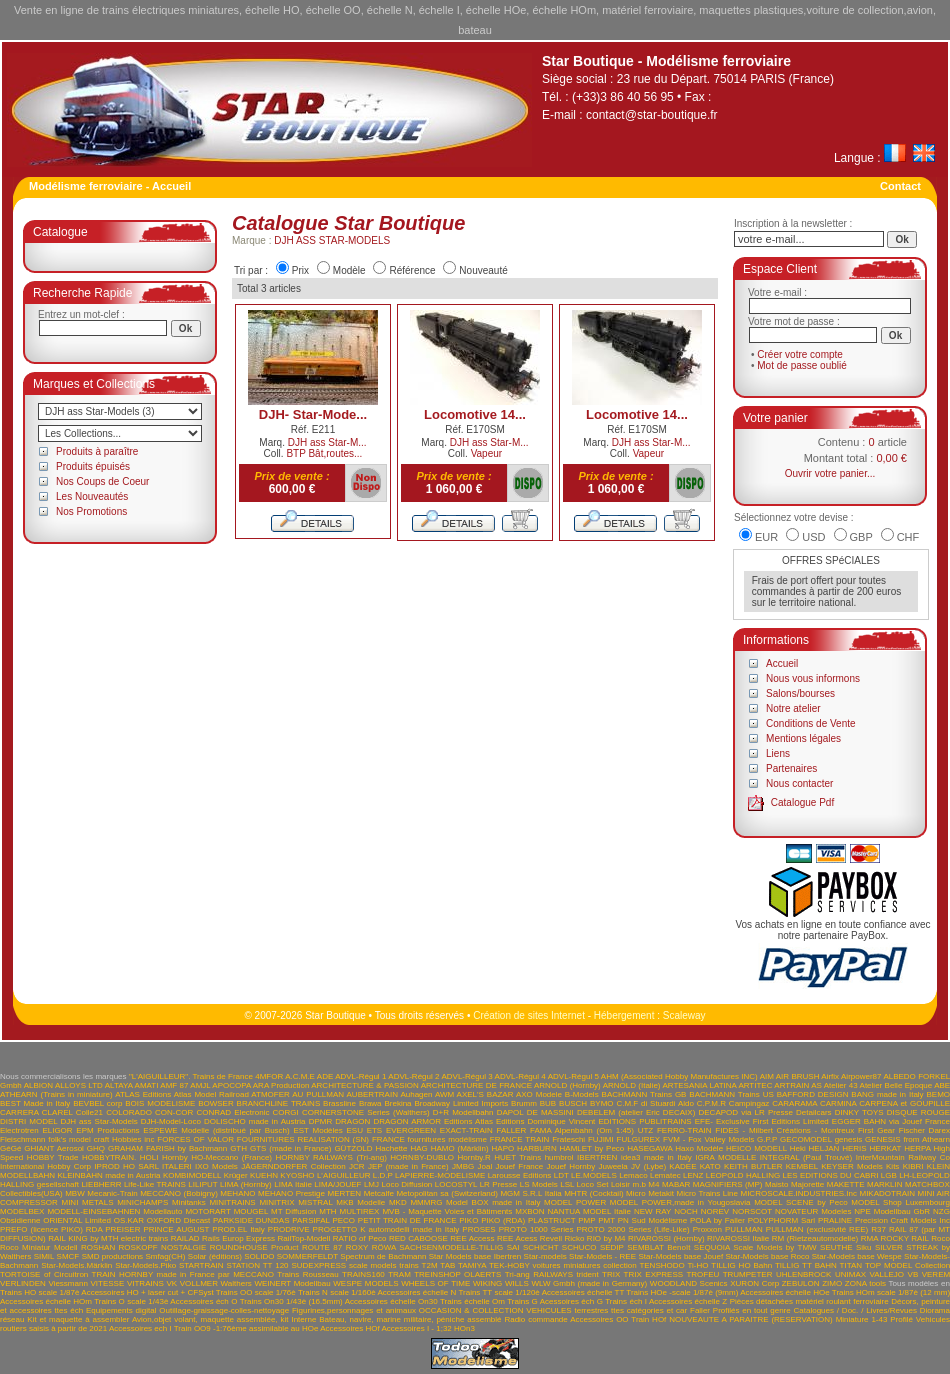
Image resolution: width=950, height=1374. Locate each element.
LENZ (693, 1175)
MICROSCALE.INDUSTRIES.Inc (798, 1193)
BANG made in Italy (887, 1094)
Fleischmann (22, 1139)
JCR (357, 1166)
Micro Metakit (650, 1193)
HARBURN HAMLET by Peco (570, 1148)
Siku (864, 1247)
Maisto (777, 1184)
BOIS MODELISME (160, 1103)
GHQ (96, 1148)
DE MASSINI (550, 1112)
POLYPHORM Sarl (782, 1220)
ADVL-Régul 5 (573, 1076)
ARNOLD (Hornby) (567, 1085)
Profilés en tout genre (752, 1310)
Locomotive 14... (475, 414)
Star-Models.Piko (145, 1265)
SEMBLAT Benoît (658, 1247)
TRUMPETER (748, 1274)
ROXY (357, 1247)
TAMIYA (472, 1265)
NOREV (715, 1211)
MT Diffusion (293, 1211)
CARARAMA (794, 1103)
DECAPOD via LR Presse (745, 1112)
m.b (639, 1184)
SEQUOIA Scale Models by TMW (755, 1247)
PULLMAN (744, 1229)
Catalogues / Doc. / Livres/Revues (855, 1310)
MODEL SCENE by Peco (800, 1202)
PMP (586, 1220)
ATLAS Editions (143, 1094)
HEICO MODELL (756, 1148)
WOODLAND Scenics (689, 1283)
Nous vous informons (813, 678)
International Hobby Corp (45, 1166)
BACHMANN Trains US (731, 1094)
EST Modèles (317, 1130)
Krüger (236, 1175)
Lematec (665, 1175)
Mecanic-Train (112, 1193)
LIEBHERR (101, 1184)
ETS (375, 1130)
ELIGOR (57, 1130)
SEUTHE (836, 1247)
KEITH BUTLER (753, 1166)
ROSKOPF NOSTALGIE (163, 1247)
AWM (444, 1094)
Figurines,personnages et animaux (354, 1310)
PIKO (468, 1220)
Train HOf (648, 1319)
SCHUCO (579, 1247)
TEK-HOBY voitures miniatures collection (563, 1265)
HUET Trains (517, 1157)
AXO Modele (539, 1094)
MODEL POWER (575, 1202)
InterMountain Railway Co (903, 1157)
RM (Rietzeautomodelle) (815, 1238)
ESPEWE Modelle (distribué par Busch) (216, 1130)
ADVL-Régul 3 (466, 1076)
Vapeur (487, 453)
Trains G (522, 1301)
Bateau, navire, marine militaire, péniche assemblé (410, 1319)
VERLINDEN (23, 1283)
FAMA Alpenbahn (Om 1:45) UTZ (591, 1130)
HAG (418, 1148)
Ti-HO (697, 1265)
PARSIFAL (310, 1220)
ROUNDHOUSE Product (254, 1247)
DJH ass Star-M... (327, 442)
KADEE (682, 1166)
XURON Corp (754, 1283)
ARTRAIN (791, 1085)
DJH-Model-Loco (171, 1121)
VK (171, 1283)
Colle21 (89, 1112)
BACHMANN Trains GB (644, 1094)
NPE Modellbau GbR (892, 1211)
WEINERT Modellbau (292, 1283)
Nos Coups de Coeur (102, 481)
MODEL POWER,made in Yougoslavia (680, 1202)
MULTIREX (360, 1211)
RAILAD (185, 1238)
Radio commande (535, 1319)
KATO (710, 1166)
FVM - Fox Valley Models (708, 1139)
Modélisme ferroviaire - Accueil (110, 186)
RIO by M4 (606, 1238)
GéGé (10, 1148)
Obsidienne (20, 1220)
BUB (548, 1103)
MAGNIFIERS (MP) (728, 1184)
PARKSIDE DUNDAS (251, 1220)
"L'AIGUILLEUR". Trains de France (191, 1076)
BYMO (602, 1103)
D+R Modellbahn (463, 1112)
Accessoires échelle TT (583, 1292)
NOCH (686, 1211)
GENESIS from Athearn (907, 1139)
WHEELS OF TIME (435, 1283)
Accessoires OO (599, 1319)
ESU (354, 1130)
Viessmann (67, 1283)
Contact (900, 186)
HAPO (503, 1148)
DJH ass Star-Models (99, 1121)
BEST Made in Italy (35, 1103)
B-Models (582, 1094)
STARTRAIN (201, 1265)
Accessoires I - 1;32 (417, 1328)
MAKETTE (846, 1184)
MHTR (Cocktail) (593, 1193)
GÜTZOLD (353, 1148)
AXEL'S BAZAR (485, 1094)
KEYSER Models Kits (860, 1166)
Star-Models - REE (602, 1256)
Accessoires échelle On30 (391, 1301)
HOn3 (464, 1328)
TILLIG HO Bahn (741, 1265)
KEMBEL (802, 1166)
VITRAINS (145, 1283)
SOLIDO (259, 1256)
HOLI (149, 1157)
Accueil (782, 663)
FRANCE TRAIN (520, 1139)
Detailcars (814, 1112)
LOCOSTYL (456, 1184)
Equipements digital (121, 1310)
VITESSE (107, 1283)
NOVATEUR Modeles (813, 1211)
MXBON (529, 1211)
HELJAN (824, 1148)
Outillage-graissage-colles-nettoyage (224, 1310)
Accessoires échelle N (416, 1292)
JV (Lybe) (648, 1166)
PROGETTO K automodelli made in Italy (386, 1229)
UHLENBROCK (804, 1274)
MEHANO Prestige (291, 1193)
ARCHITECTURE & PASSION (365, 1085)
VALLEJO (887, 1274)
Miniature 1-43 (862, 1319)
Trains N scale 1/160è (337, 1292)
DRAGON (352, 1121)
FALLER (511, 1130)
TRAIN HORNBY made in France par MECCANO (183, 1274)
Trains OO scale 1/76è (256, 1292)
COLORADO (129, 1112)
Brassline (339, 1103)
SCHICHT (540, 1247)
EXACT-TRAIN (466, 1130)
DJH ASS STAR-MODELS (332, 240)
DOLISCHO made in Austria (255, 1121)
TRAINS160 (363, 1274)
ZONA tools (865, 1283)
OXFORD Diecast (179, 1220)
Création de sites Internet (529, 1015)
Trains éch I (626, 1301)
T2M (430, 1265)
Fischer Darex (924, 1130)
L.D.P (383, 1175)
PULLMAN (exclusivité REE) (817, 1229)
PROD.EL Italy (238, 1229)
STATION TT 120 (257, 1265)
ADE (325, 1076)
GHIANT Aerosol (54, 1148)
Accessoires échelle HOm (46, 1301)
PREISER (122, 1229)
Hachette (392, 1148)
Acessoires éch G (571, 1301)
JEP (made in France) (408, 1166)
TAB (447, 1265)
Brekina (397, 1103)
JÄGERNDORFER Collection (293, 1166)
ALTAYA (119, 1085)
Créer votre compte (800, 354)
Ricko (574, 1238)
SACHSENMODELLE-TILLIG (451, 1247)
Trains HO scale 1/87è (39, 1292)
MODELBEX (22, 1211)
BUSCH (573, 1103)
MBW (75, 1193)
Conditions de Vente (811, 723)
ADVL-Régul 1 (360, 1076)
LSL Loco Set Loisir (595, 1184)
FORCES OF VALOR (195, 1139)
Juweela (612, 1166)
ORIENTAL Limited (77, 1220)
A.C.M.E (300, 1076)
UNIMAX (850, 1274)
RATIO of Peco (360, 1238)
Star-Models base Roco (768, 1256)
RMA (869, 1238)
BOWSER (216, 1103)
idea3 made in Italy (656, 1157)
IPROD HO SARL (126, 1166)
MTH (327, 1211)
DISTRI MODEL (28, 1121)
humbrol (559, 1157)
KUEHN (264, 1175)
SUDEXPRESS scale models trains (354, 1265)
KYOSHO (297, 1175)
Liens (778, 753)
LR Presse (499, 1184)
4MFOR (269, 1076)
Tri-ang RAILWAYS (539, 1274)
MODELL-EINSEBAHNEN (93, 1211)
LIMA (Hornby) (246, 1184)
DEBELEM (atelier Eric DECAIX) (636, 1112)
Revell (551, 1238)
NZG (941, 1211)
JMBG (463, 1166)
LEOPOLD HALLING (743, 1175)
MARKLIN (885, 1184)
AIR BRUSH (798, 1076)
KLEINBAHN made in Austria (108, 1175)
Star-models (545, 1256)
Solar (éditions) (215, 1256)
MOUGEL (251, 1211)
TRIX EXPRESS (653, 1274)
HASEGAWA (649, 1148)
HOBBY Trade (53, 1157)
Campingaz (749, 1103)
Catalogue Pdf (802, 802)
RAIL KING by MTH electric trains (108, 1238)
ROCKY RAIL (905, 1238)
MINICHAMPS (142, 1202)
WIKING (487, 1283)
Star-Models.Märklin (76, 1265)
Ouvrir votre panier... (830, 473)
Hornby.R (474, 1157)
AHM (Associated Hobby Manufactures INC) (679, 1076)
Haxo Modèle (699, 1148)
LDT (561, 1175)
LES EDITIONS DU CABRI (831, 1175)
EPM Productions (107, 1130)
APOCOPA (231, 1085)
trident (587, 1274)
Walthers (236, 1283)
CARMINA (838, 1103)
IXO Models (216, 1166)
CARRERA (19, 1112)
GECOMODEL (806, 1139)
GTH (238, 1148)
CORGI (286, 1112)
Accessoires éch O (203, 1301)
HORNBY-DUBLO (422, 1157)
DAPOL (510, 1112)
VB (913, 1274)
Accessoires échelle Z (688, 1301)
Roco (940, 1238)
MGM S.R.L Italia (530, 1193)
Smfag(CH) (165, 1256)
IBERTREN (597, 1157)
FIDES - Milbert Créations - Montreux (784, 1130)
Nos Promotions (91, 511)
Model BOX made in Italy (493, 1202)
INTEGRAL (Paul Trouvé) (806, 1157)
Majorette (807, 1184)
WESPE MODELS (365, 1283)
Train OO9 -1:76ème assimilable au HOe (246, 1328)
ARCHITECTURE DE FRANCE (476, 1085)
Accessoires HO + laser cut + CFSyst (147, 1292)
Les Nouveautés (92, 496)
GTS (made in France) (291, 1148)
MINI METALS (87, 1202)
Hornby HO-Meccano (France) (217, 1157)
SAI (513, 1247)
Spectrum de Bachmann (383, 1256)
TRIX (611, 1274)
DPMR (321, 1121)
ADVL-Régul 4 (520, 1076)
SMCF (68, 1256)
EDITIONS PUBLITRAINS (644, 1121)
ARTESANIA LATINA (699, 1085)
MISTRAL (315, 1202)
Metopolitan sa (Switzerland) (447, 1193)
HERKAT (886, 1148)
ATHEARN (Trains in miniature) (56, 1094)
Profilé (901, 1319)
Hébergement (624, 1015)
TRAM (399, 1274)
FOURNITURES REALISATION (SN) (303, 1139)
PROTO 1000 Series (536, 1229)
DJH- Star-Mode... (313, 414)
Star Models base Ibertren (475, 1256)
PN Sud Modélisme (653, 1220)
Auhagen (416, 1094)
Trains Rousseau (307, 1274)
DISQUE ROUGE (918, 1112)
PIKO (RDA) (503, 1220)
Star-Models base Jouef (680, 1256)
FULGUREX (639, 1139)
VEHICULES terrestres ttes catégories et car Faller (618, 1310)
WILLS (517, 1283)
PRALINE (835, 1220)
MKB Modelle (360, 1202)
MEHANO (237, 1193)
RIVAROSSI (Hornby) (666, 1238)
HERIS (854, 1148)
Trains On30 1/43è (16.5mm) (291, 1301)
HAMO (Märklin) (460, 1148)
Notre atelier (793, 708)
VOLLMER (199, 1283)
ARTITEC (755, 1085)
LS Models (539, 1184)
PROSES (478, 1229)
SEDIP (612, 1247)
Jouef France (519, 1166)
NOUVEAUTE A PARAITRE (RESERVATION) (751, 1319)
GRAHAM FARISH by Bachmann (167, 1148)
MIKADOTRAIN (887, 1193)
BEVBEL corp (97, 1103)
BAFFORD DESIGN (813, 1094)
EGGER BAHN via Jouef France (891, 1121)
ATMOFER (270, 1094)
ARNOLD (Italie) (632, 1085)
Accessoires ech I (140, 1328)
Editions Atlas (468, 1121)
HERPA (917, 1148)
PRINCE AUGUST (176, 1229)
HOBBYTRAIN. (109, 1157)
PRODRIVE (289, 1229)
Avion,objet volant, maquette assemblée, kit (210, 1319)
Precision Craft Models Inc (902, 1220)
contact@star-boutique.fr (652, 115)
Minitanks (189, 1202)
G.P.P (767, 1139)
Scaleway (684, 1015)
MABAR (676, 1184)
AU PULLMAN (318, 1094)
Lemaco (633, 1175)
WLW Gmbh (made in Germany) (590, 1283)
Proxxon (707, 1229)
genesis (849, 1139)
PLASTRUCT (551, 1220)
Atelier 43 (841, 1085)
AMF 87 (174, 1085)
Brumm (524, 1103)
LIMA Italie (293, 1184)
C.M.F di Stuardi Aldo (655, 1103)
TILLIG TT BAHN (806, 1265)
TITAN (851, 1265)
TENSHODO (661, 1265)
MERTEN (345, 1193)
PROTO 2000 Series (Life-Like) (632, 1229)
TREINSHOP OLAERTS (457, 1274)
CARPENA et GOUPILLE (904, 1103)
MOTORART (207, 1211)
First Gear (876, 1130)
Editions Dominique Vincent (545, 1121)
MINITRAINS (232, 1202)
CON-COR (174, 1112)
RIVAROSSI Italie (738, 1238)
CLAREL (57, 1112)
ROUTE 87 (322, 1247)
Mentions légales (803, 738)
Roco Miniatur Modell (39, 1247)
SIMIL (44, 1256)
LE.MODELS (594, 1175)
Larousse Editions (520, 1175)
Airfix (830, 1076)
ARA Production (281, 1085)
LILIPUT (202, 1184)
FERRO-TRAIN (684, 1130)
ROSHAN (98, 1247)
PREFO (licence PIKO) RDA (51, 1229)
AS (816, 1085)
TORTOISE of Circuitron (44, 1274)
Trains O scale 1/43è (131, 1301)
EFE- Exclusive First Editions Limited (762, 1121)
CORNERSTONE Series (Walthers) (366, 1112)
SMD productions (113, 1256)
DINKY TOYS (859, 1112)
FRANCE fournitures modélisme (429, 1139)
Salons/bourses (800, 693)
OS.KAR (129, 1220)
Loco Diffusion (407, 1184)
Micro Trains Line (707, 1193)
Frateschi (568, 1139)
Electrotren (19, 1130)
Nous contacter (799, 783)
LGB (889, 1175)
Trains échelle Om (472, 1301)
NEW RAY (652, 1211)
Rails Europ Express (238, 1238)
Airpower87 (861, 1076)
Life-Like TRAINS (155, 1184)
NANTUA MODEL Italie (589, 1211)
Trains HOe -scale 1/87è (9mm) (682, 1292)
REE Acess (517, 1238)
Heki (798, 1148)
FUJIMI (601, 1139)
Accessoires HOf (350, 1328)
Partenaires (791, 768)
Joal (485, 1166)
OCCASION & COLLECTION (471, 1310)
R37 (878, 1229)
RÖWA (384, 1247)
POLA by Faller (717, 1220)
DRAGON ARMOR (407, 1121)
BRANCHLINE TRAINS (279, 1103)
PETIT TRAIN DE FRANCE (407, 1220)
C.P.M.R (711, 1103)
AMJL (200, 1085)
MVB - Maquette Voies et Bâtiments (447, 1211)
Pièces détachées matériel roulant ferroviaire (809, 1301)
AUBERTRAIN (372, 1094)
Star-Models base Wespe (857, 1256)
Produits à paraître (97, 451)
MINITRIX (276, 1202)
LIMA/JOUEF (337, 1184)
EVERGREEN (411, 1130)
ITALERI (177, 1166)
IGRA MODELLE (725, 1157)
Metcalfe (379, 1193)
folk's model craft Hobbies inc (101, 1139)
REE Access (472, 1238)
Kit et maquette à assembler (78, 1319)
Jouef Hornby (571, 1166)
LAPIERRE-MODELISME (440, 1175)
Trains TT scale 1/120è (498, 1292)
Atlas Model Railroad (211, 1094)
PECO (343, 1220)
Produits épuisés (93, 466)
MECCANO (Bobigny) (179, 1193)
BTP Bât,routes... (324, 453)
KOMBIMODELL (192, 1175)
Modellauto (162, 1211)
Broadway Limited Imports (461, 1103)
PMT (606, 1220)
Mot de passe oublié (802, 365)
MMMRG (426, 1202)
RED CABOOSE (418, 1238)
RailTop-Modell (303, 1238)
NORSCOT (752, 1211)
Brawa (370, 1103)
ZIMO (832, 1283)
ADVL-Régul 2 (413, 1076)
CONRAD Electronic (232, 1112)
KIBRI (913, 1166)
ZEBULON (801, 1283)
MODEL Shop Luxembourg (900, 1202)
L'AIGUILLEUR (344, 1175)
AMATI (147, 1085)
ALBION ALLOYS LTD (63, 1085)
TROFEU (702, 1274)
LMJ (371, 1184)
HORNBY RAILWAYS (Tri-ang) (331, 1157)
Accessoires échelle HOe (785, 1292)
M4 (653, 1184)
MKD (398, 1202)
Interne (303, 1319)
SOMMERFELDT (307, 1256)
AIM (767, 1076)
